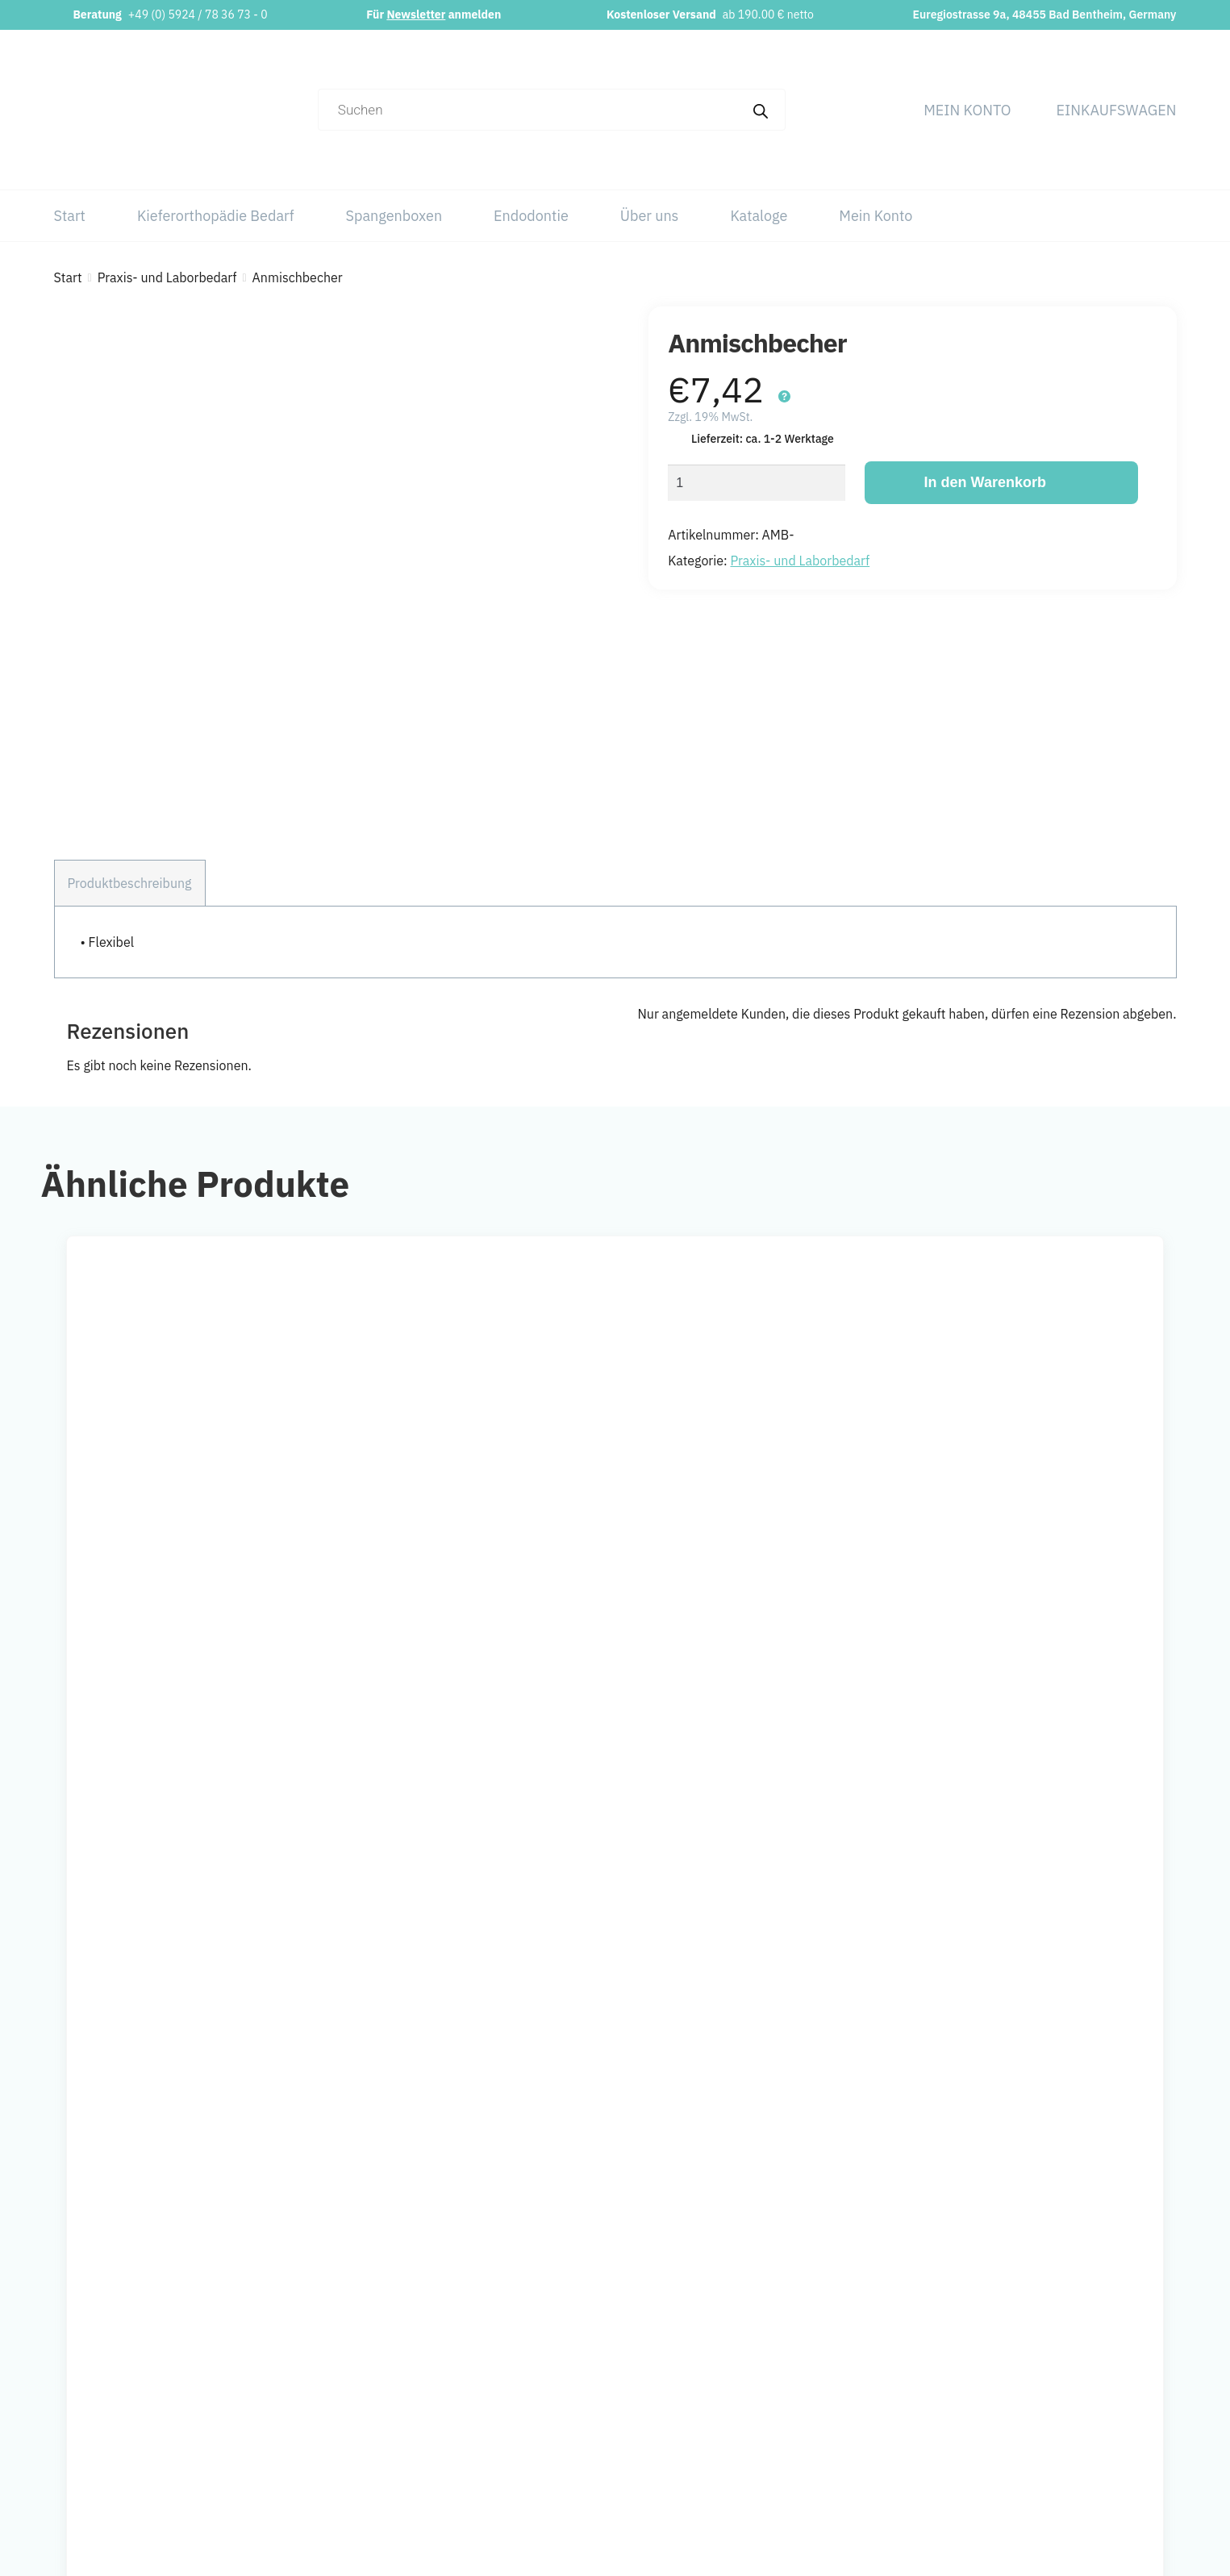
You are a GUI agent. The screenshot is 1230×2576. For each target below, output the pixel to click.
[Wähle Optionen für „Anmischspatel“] (1116, 1691)
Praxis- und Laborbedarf (167, 277)
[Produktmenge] (756, 483)
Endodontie (531, 215)
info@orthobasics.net (494, 2357)
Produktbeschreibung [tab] (130, 755)
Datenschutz (1083, 2389)
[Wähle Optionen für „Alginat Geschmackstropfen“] (560, 1691)
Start (69, 215)
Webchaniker (763, 2552)
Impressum (1080, 2357)
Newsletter (415, 14)
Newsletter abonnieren (498, 2447)
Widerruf (1072, 2453)
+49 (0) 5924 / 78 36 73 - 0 (198, 14)
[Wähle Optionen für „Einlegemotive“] (838, 1691)
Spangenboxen (394, 215)
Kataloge (758, 215)
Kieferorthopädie (846, 2389)
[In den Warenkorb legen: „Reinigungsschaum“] (281, 1691)
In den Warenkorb (985, 482)
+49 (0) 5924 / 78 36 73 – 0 (513, 2389)
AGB (1060, 2421)
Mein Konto (967, 110)
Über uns (649, 215)
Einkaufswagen (1117, 110)
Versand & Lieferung (1105, 2486)
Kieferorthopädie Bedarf (215, 215)
